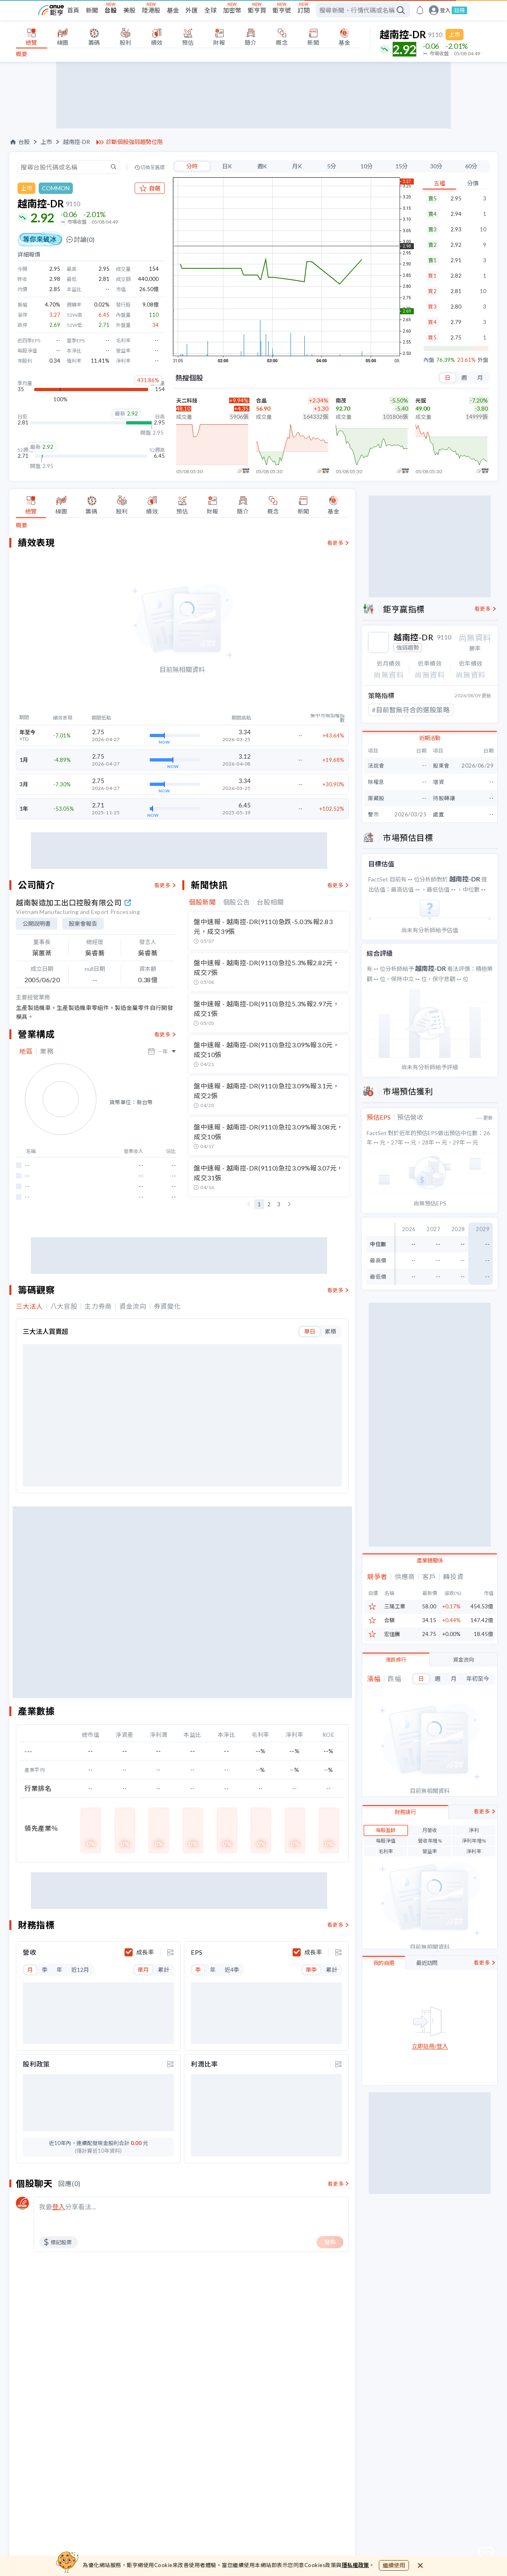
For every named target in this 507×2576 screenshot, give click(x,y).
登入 (445, 10)
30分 (436, 166)
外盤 (483, 360)
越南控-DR (76, 142)
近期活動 (429, 737)
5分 (331, 166)
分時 (192, 166)
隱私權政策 (355, 2565)
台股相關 (270, 902)
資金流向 (463, 1659)
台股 (111, 10)
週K (262, 166)
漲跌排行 (395, 1659)
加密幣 (232, 10)
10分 (367, 166)
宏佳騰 (392, 1633)
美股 (129, 10)
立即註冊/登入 (430, 2046)
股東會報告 (83, 923)
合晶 (261, 400)
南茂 (341, 400)
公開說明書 (36, 923)
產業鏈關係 (430, 1559)
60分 (471, 166)
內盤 (429, 360)
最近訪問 (426, 1962)
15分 (402, 166)
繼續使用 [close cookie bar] (393, 2565)
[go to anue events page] (420, 10)
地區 (26, 1051)
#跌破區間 (434, 709)
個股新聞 (202, 902)
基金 (173, 10)
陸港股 (151, 10)
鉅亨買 (257, 10)
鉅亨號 (282, 10)
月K (297, 166)
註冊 (459, 10)
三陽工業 (394, 1605)
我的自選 (383, 1962)
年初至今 (477, 1677)
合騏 (389, 1619)
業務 (46, 1051)
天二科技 (186, 400)
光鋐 (420, 400)
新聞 (92, 10)
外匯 (192, 10)
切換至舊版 (152, 167)
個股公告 (236, 902)
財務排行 (405, 1811)
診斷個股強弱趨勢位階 (134, 142)
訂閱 (303, 10)
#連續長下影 (390, 709)
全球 (210, 10)
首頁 (73, 10)
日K (227, 166)
